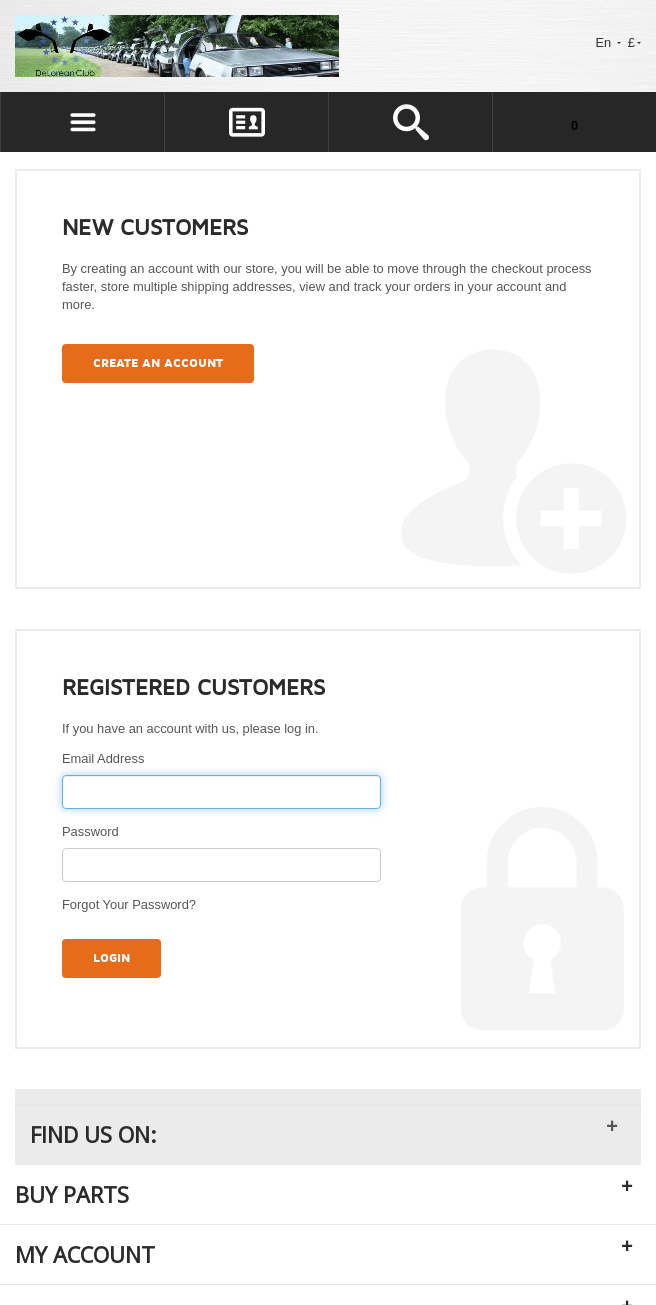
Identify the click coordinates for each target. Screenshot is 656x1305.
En (607, 42)
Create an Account (158, 363)
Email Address (103, 758)
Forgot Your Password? (129, 904)
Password (90, 831)
